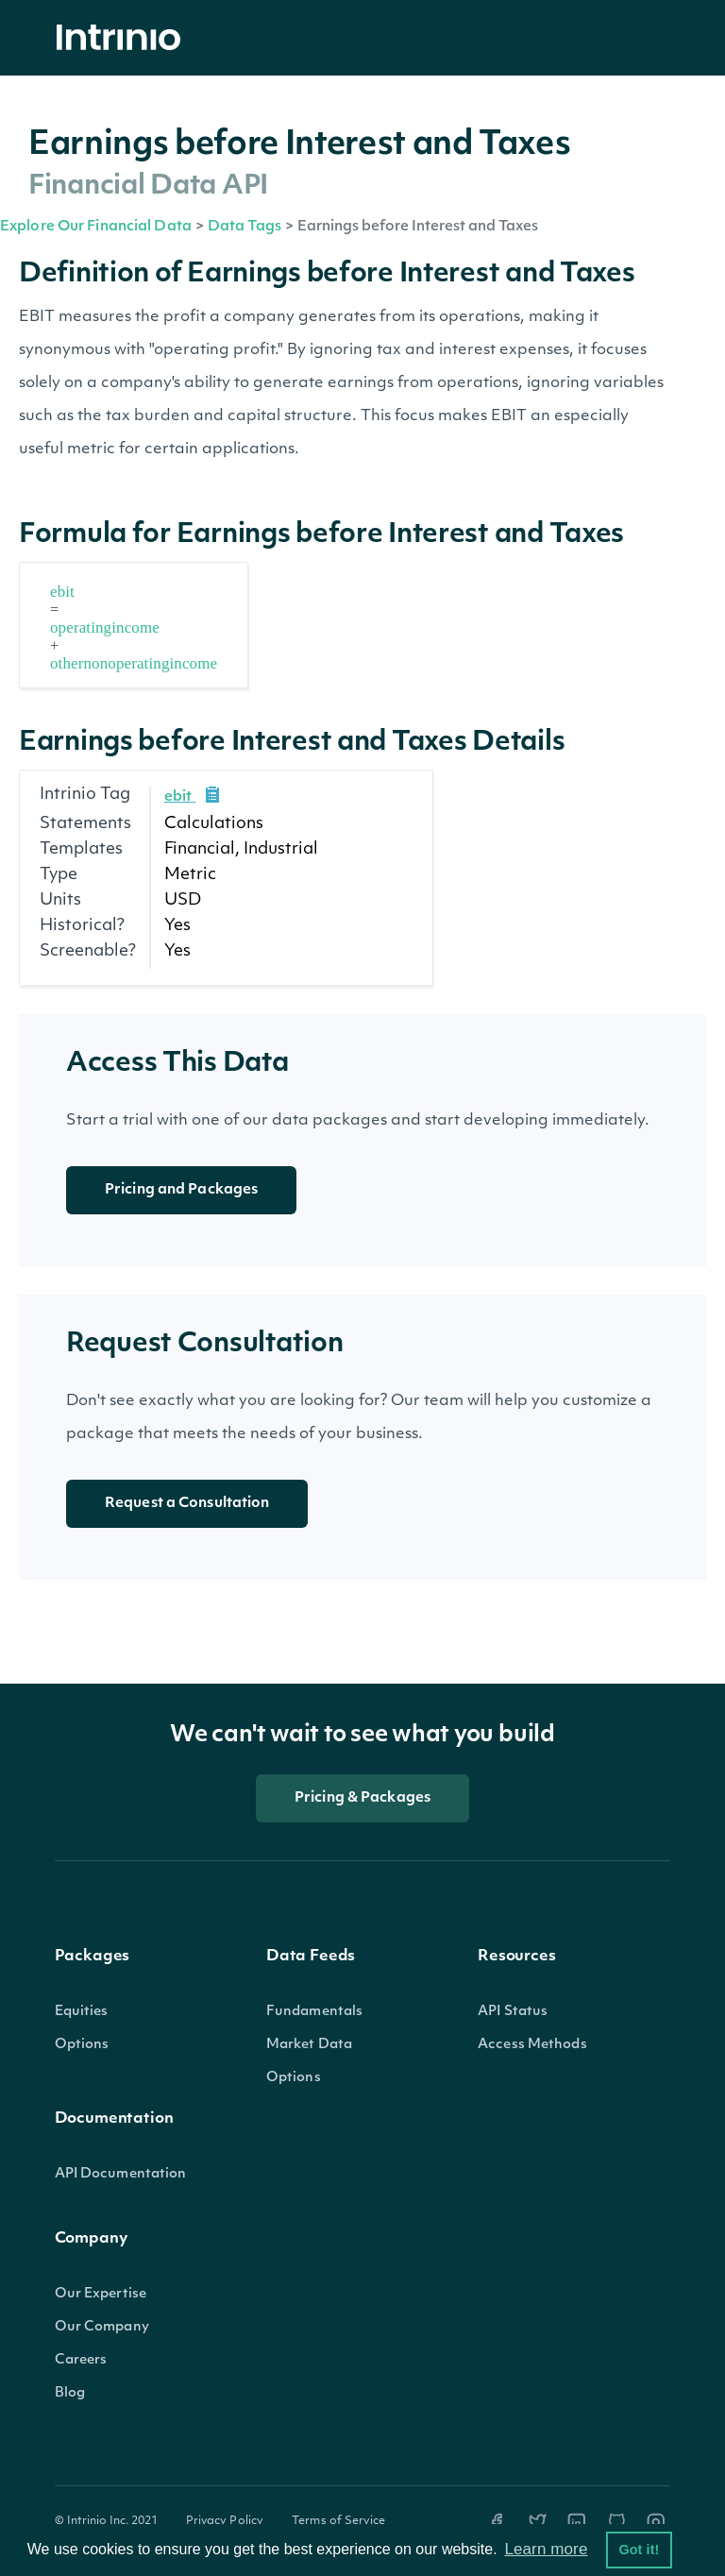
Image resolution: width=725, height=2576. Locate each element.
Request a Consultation (187, 1504)
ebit (62, 592)
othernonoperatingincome (133, 663)
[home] (124, 38)
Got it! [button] (638, 2549)
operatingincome (105, 627)
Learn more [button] (545, 2549)
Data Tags (244, 227)
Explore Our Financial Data (96, 227)
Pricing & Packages (362, 1798)
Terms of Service (338, 2521)
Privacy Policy (225, 2521)
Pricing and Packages (181, 1190)
